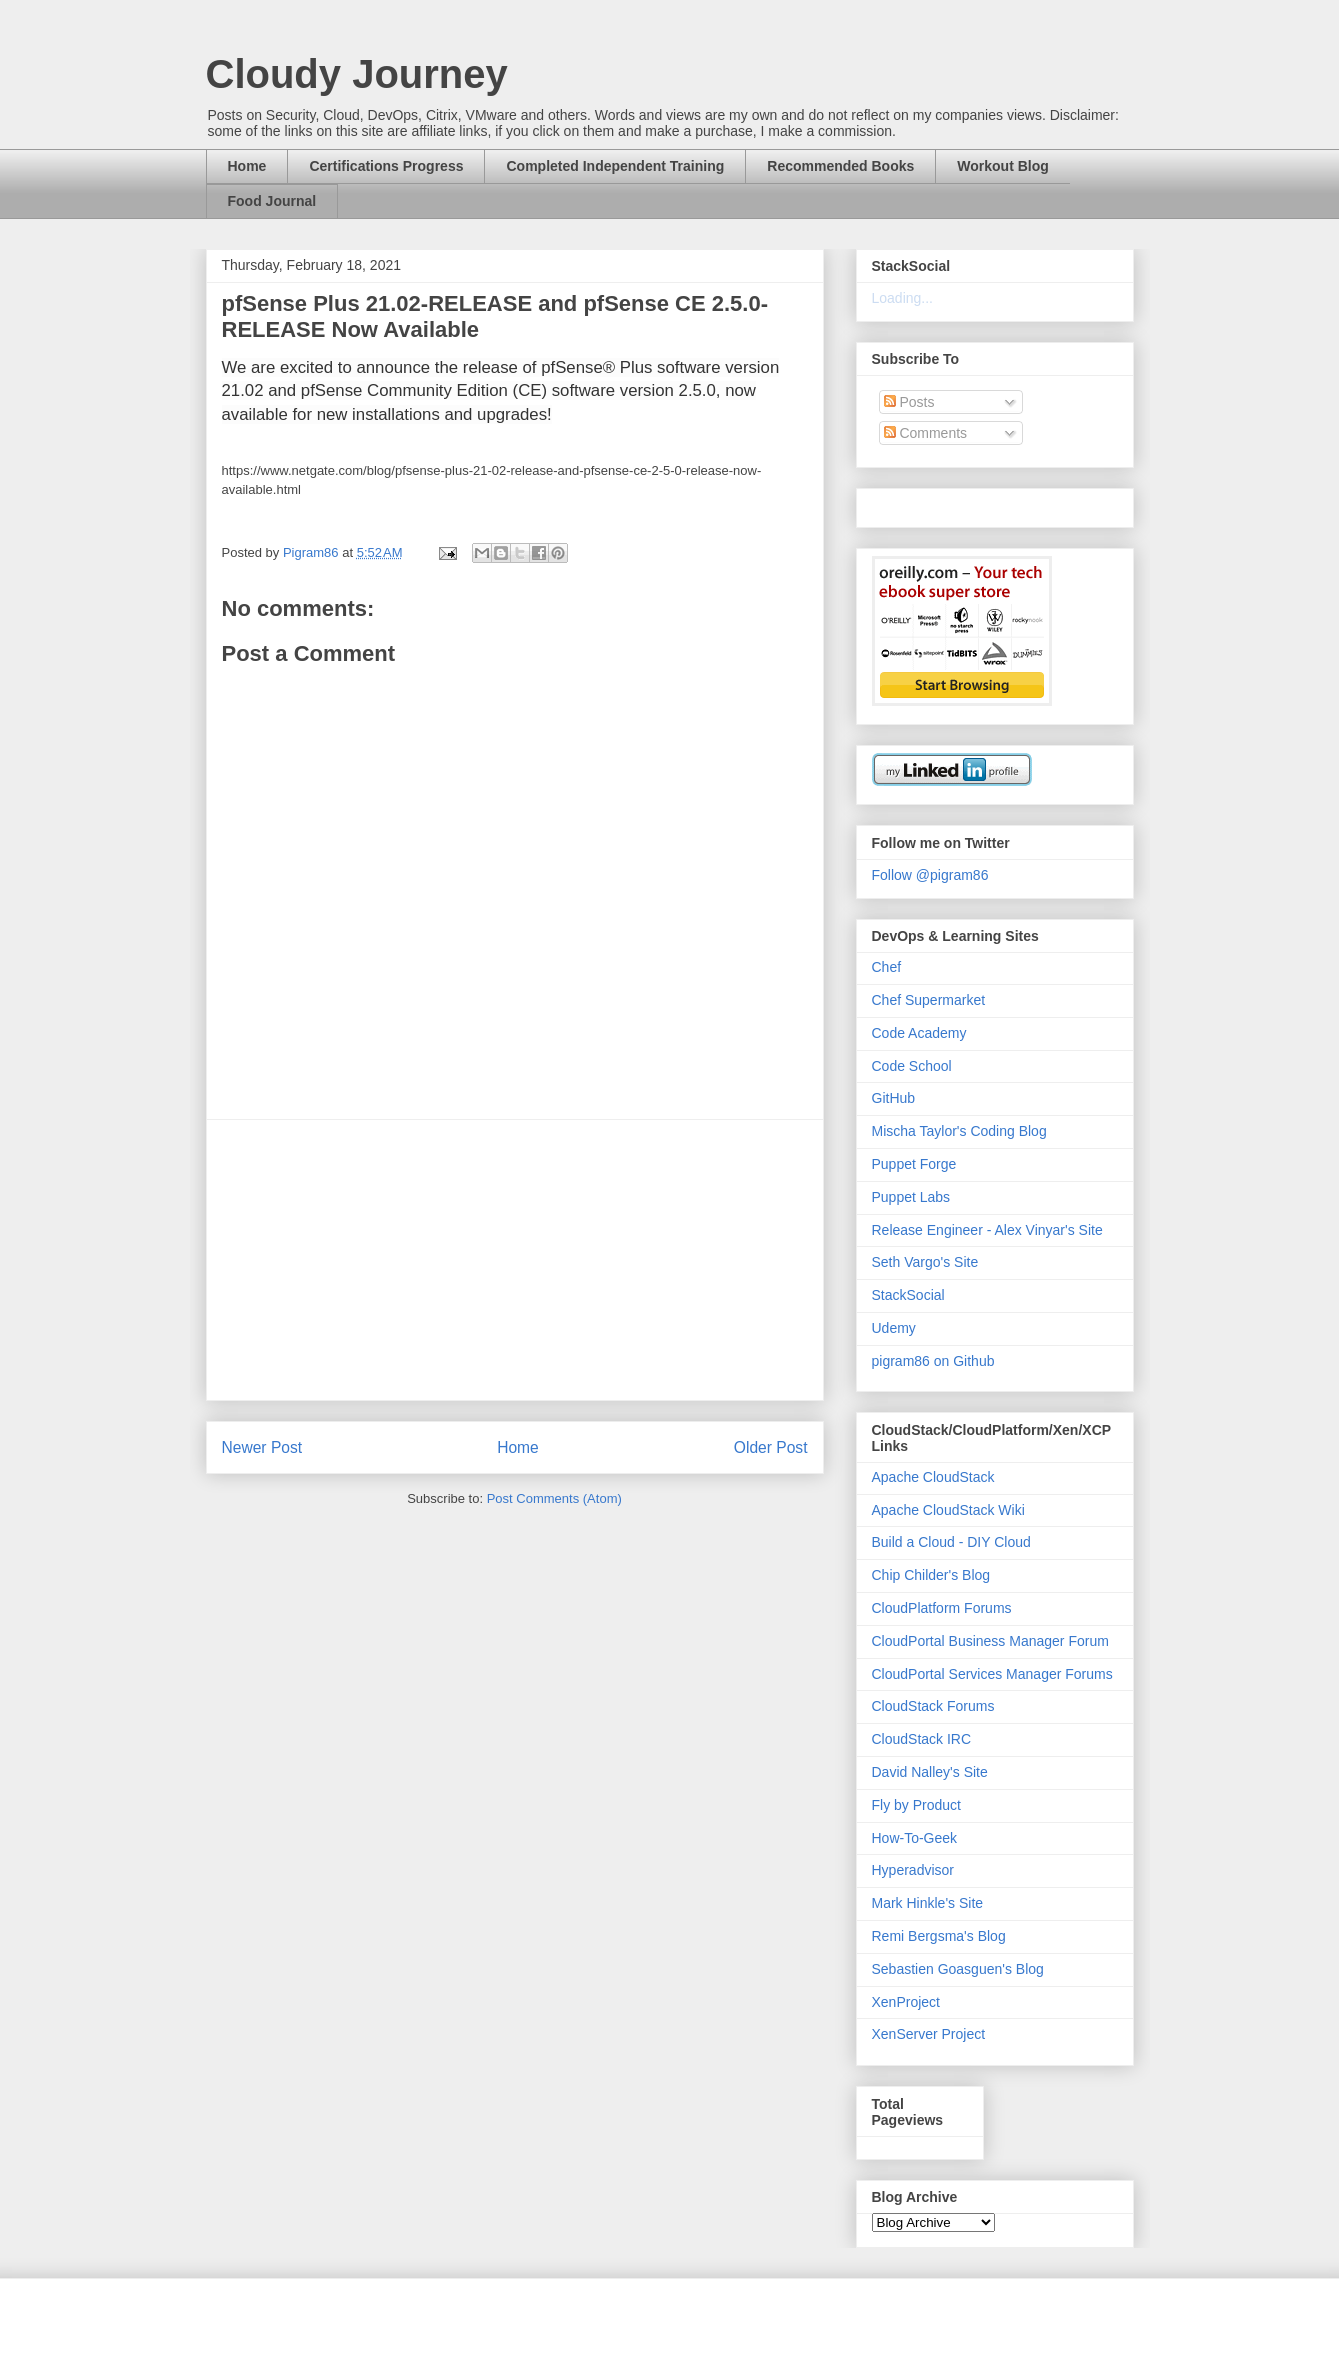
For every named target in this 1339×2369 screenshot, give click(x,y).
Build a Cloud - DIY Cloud (951, 1542)
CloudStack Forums (933, 1706)
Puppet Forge (914, 1164)
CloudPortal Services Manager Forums (992, 1674)
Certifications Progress (386, 166)
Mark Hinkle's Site (928, 1903)
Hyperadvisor (913, 1870)
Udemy (894, 1328)
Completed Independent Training (615, 166)
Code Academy (919, 1033)
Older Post (771, 1447)
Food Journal (272, 201)
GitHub (894, 1098)
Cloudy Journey (357, 74)
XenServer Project (929, 2034)
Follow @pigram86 (930, 875)
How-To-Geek (915, 1838)
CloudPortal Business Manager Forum (990, 1641)
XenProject (906, 2002)
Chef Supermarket (929, 1000)
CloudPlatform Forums (942, 1608)
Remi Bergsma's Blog (939, 1936)
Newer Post (262, 1447)
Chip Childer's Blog (931, 1575)
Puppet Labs (911, 1197)
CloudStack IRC (922, 1739)
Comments (926, 433)
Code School (912, 1066)
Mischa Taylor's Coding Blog (959, 1131)
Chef (887, 967)
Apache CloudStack (933, 1477)
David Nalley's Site (930, 1772)
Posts (909, 402)
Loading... (903, 298)
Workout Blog (1003, 166)
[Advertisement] (515, 1260)
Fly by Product (916, 1805)
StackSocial (908, 1295)
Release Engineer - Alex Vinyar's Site (987, 1230)
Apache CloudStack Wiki (948, 1510)
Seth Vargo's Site (925, 1262)
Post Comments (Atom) (554, 1498)
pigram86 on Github (933, 1361)
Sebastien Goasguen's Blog (958, 1969)
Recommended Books (840, 166)
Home (247, 166)
